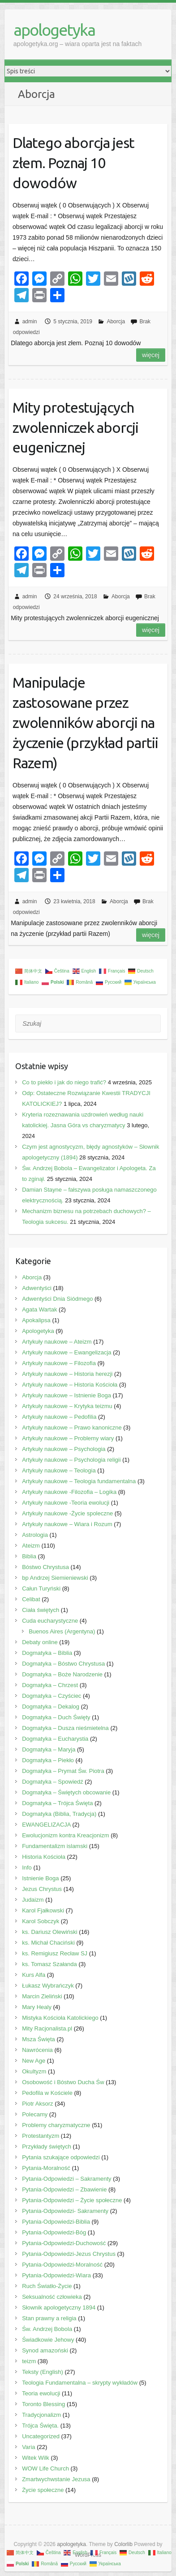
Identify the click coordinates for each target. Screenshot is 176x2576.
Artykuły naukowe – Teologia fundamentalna (79, 1481)
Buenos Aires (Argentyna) (62, 1631)
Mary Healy (37, 2007)
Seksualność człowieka (52, 2296)
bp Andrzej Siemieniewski (55, 1577)
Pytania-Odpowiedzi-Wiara (56, 2275)
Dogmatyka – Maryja (48, 1749)
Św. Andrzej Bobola (47, 2329)
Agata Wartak (39, 1309)
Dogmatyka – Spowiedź (52, 1781)
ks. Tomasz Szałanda (49, 1964)
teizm (29, 2361)
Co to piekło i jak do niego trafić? (64, 1082)
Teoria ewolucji (41, 2393)
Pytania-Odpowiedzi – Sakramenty (66, 2178)
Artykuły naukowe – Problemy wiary (68, 1438)
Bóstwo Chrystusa (45, 1567)
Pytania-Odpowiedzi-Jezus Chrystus (69, 2253)
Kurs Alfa (33, 1974)
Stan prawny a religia (49, 2318)
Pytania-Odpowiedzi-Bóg (54, 2232)
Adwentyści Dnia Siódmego (57, 1298)
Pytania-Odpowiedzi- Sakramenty (65, 2211)
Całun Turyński (41, 1588)
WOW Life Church (45, 2468)
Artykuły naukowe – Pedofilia (59, 1416)
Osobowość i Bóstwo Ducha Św (63, 2082)
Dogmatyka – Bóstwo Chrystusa (63, 1663)
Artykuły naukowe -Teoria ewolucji (65, 1502)
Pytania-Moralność (46, 2168)
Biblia (29, 1556)
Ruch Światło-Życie (47, 2286)
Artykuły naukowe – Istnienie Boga (66, 1395)
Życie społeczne (43, 2490)
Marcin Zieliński (42, 1996)
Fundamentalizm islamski (54, 1846)
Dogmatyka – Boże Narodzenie (62, 1674)
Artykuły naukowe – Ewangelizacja (66, 1352)
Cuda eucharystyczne (50, 1620)
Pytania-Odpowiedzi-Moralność (62, 2264)
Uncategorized (41, 2436)
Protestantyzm (40, 2135)
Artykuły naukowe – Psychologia (63, 1449)
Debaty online (40, 1642)
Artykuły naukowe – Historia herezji (67, 1373)
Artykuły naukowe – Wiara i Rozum (67, 1524)
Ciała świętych (40, 1610)
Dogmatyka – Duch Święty (56, 1717)
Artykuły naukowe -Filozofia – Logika (69, 1492)
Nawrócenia (37, 2050)
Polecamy (34, 2114)
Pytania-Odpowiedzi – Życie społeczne (72, 2200)
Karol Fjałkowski (43, 1910)
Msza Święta (38, 2039)
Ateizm (31, 1545)
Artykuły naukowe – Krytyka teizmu (67, 1406)
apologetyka (54, 30)
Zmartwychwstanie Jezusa (56, 2479)
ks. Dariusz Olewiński (49, 1932)
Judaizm (32, 1899)
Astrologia (35, 1534)
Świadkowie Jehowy (48, 2339)
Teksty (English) (42, 2372)
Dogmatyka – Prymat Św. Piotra (63, 1771)
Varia (28, 2447)
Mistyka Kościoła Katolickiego (60, 2017)
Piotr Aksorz (37, 2103)
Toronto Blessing (43, 2404)
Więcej (150, 355)
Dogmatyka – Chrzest (50, 1685)
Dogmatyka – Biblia (47, 1653)
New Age (33, 2060)
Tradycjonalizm (41, 2414)
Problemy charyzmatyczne (56, 2125)
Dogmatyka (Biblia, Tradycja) (59, 1813)
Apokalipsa (36, 1320)
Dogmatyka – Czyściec (51, 1695)
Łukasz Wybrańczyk (47, 1985)
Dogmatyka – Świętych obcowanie (66, 1792)
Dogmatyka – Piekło (48, 1760)
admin (29, 321)
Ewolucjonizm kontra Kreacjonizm (65, 1835)
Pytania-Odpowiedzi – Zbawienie (64, 2189)
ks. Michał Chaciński (48, 1942)
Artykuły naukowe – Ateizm (56, 1341)
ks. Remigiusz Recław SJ (54, 1953)
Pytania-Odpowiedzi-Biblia (56, 2221)
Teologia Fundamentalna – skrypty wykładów (79, 2382)
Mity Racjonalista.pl (47, 2028)
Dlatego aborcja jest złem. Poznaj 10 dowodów (73, 163)
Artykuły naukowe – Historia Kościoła (69, 1384)
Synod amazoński (45, 2350)
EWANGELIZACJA (46, 1824)
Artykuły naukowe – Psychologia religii (71, 1459)
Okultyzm (34, 2071)
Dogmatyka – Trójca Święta (57, 1803)
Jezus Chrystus (42, 1889)
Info (27, 1867)
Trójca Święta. (40, 2425)
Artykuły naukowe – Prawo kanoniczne (72, 1427)
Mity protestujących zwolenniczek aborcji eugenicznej (75, 427)
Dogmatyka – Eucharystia (55, 1738)
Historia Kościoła (43, 1856)
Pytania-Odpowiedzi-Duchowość (64, 2243)
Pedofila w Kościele (47, 2093)
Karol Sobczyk (40, 1921)
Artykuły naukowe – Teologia (59, 1470)
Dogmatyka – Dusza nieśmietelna (65, 1728)
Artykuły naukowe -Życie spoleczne (67, 1513)
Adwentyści (37, 1288)
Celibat (31, 1599)
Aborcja (116, 321)
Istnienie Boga (40, 1878)
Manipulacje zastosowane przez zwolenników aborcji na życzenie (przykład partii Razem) (85, 722)
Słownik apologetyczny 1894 (58, 2307)
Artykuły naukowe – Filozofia (59, 1363)
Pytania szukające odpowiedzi (60, 2157)
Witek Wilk (35, 2457)
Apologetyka (38, 1331)
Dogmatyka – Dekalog (50, 1706)
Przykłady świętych (46, 2146)
